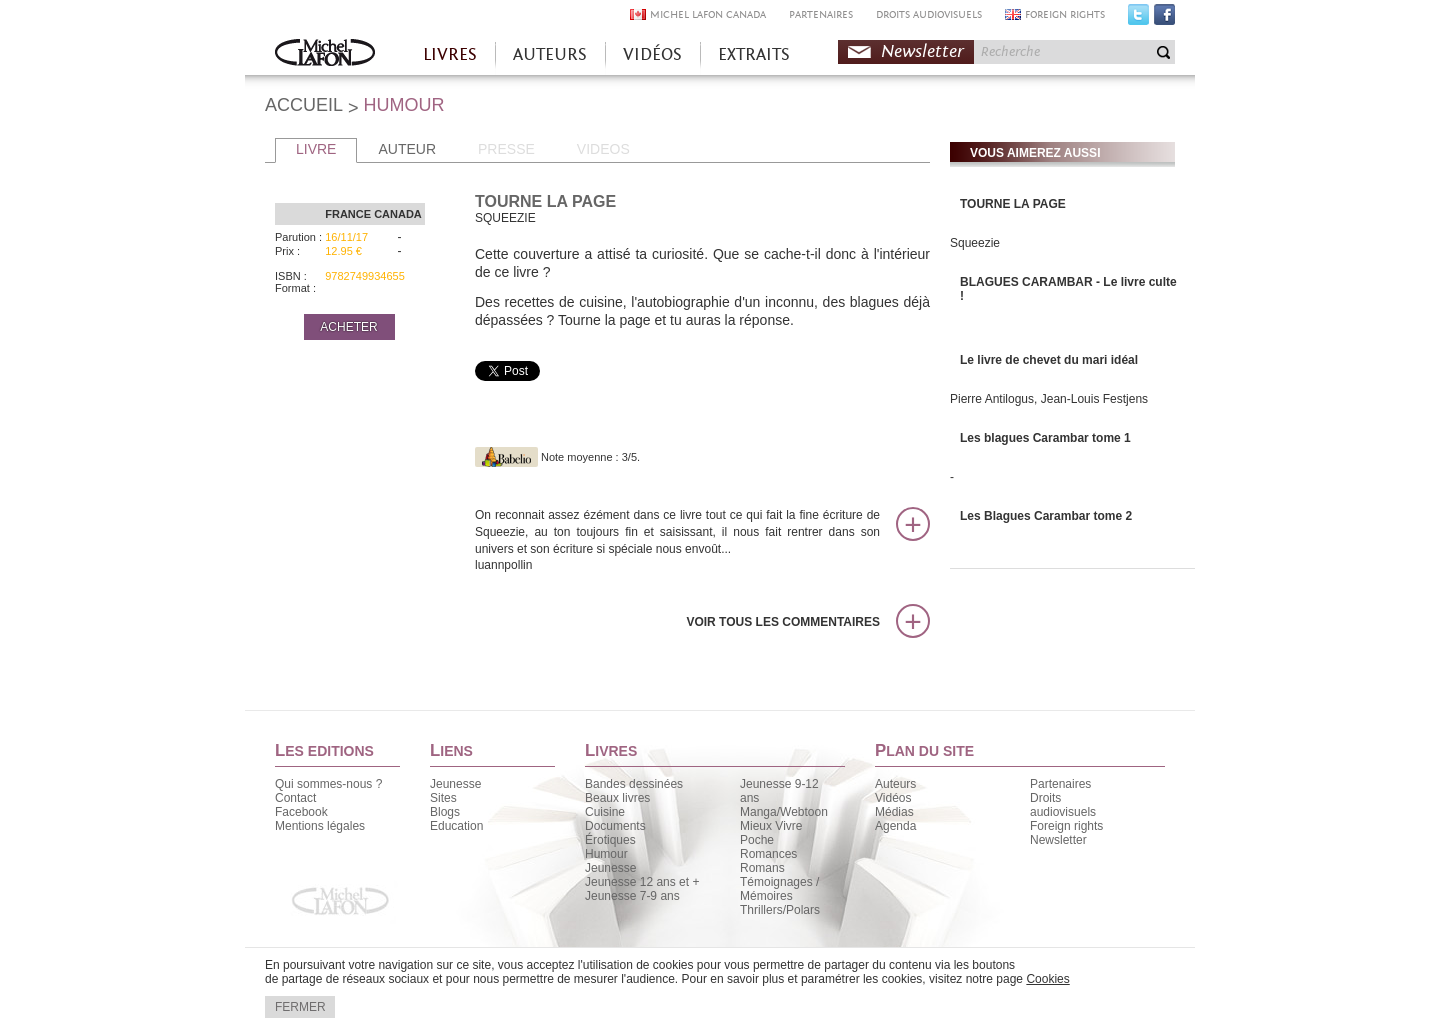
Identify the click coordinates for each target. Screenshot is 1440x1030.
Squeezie (975, 243)
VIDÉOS (652, 54)
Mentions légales (320, 826)
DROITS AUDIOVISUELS (929, 14)
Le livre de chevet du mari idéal (1049, 360)
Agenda (895, 826)
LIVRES (450, 54)
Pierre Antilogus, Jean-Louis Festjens (1049, 399)
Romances (768, 854)
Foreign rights (1066, 826)
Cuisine (605, 812)
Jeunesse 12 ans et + (642, 882)
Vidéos (893, 798)
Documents (615, 826)
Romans (762, 868)
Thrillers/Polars (780, 910)
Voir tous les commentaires (783, 622)
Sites (443, 798)
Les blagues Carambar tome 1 (1045, 438)
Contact (295, 798)
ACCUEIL (304, 105)
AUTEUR (407, 149)
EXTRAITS (754, 54)
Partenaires (1060, 784)
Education (456, 826)
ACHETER (348, 327)
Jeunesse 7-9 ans (632, 896)
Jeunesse (455, 784)
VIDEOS (603, 149)
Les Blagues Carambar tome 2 (1046, 516)
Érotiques (610, 840)
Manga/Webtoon (784, 812)
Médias (894, 812)
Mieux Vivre (771, 826)
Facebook (1164, 19)
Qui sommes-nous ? (328, 784)
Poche (757, 840)
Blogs (445, 812)
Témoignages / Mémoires (779, 889)
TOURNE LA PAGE (1013, 204)
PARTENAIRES (821, 14)
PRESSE (506, 149)
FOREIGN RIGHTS (1065, 14)
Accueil (325, 54)
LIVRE (316, 149)
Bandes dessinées (634, 784)
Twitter (1138, 19)
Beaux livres (617, 798)
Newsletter (922, 51)
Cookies (1047, 979)
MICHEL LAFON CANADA (708, 14)
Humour (606, 854)
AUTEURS (550, 54)
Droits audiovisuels (1063, 805)
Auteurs (895, 784)
